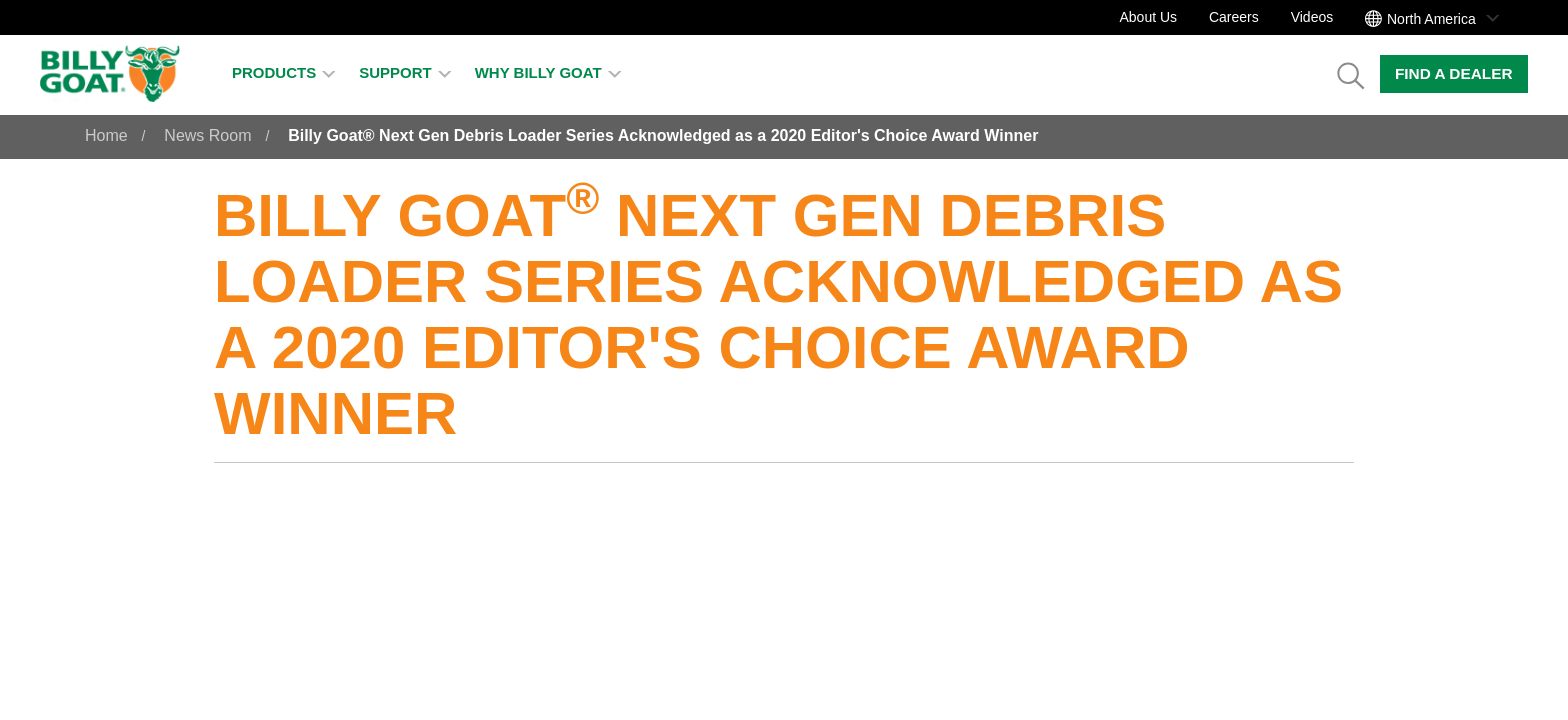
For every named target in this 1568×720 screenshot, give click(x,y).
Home (106, 135)
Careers (1234, 17)
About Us (1148, 17)
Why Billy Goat (548, 72)
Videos (1312, 17)
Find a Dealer (1454, 73)
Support (405, 72)
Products (283, 72)
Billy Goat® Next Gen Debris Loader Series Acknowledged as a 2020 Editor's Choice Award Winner (663, 135)
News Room (207, 135)
